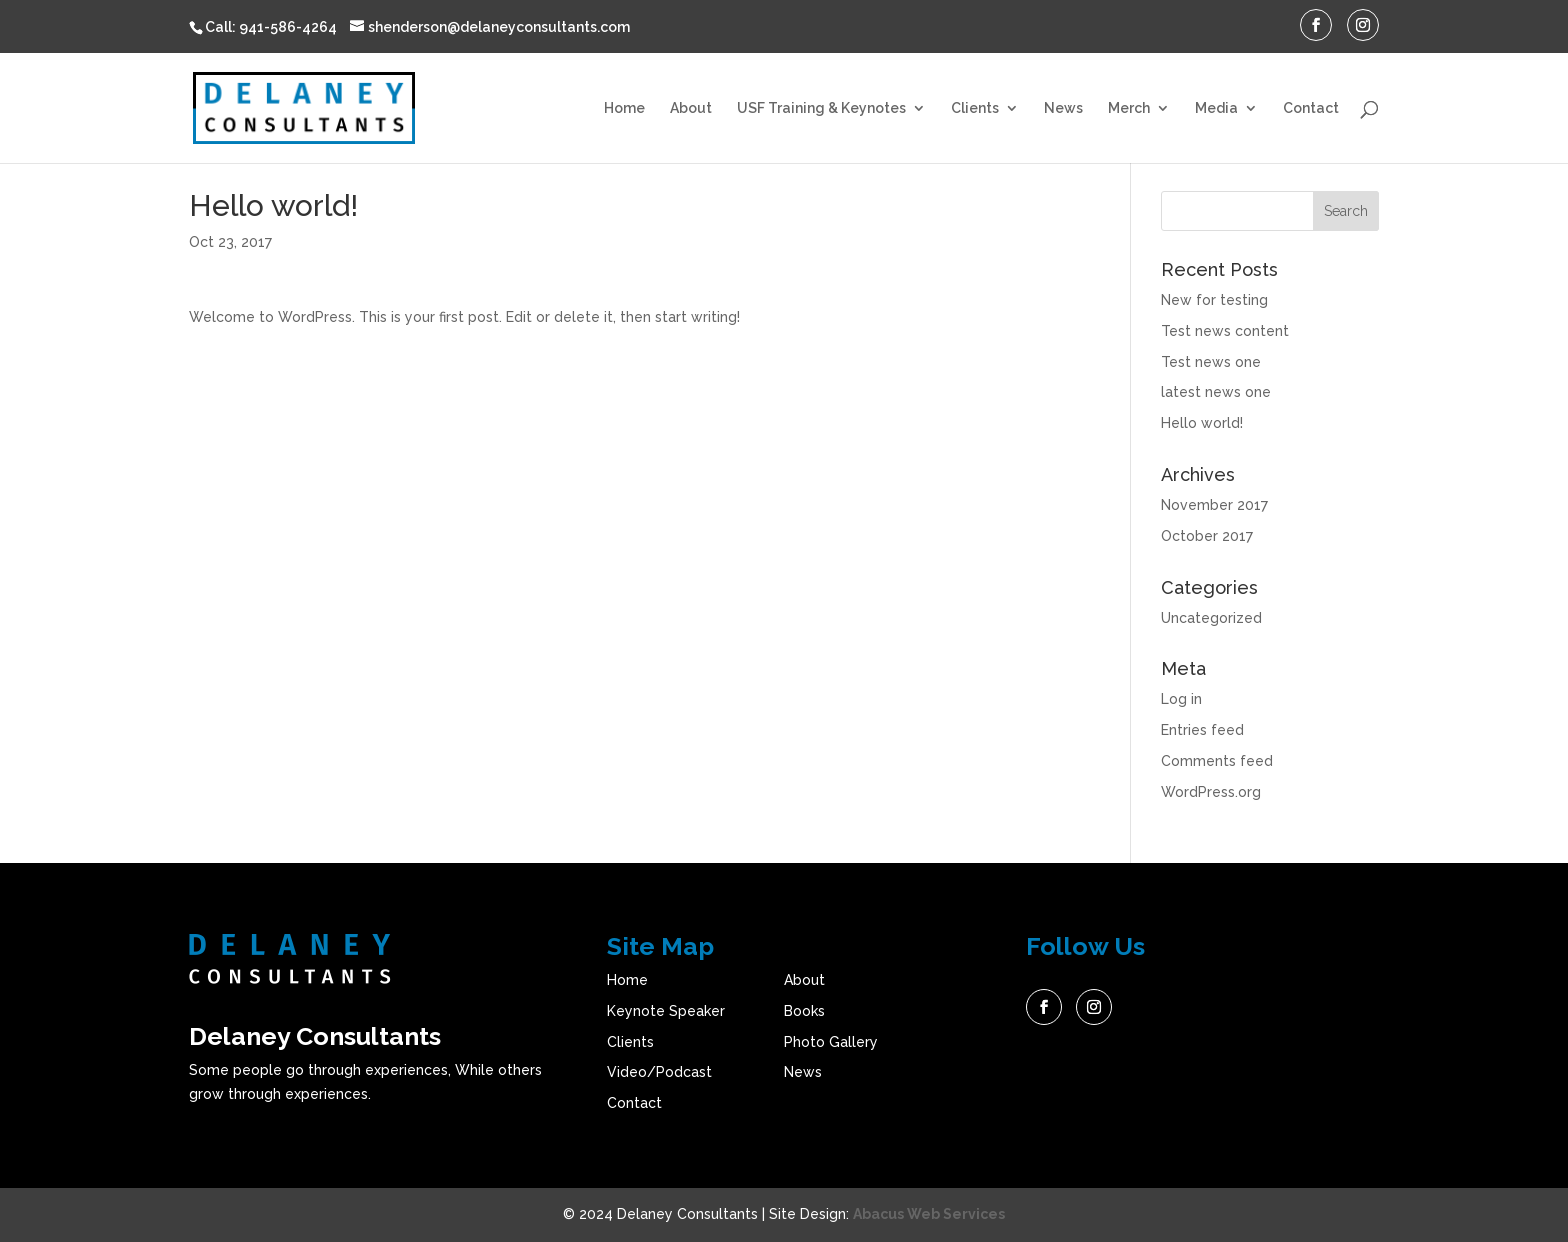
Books (804, 1011)
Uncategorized (1211, 618)
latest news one (1216, 392)
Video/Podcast (659, 1072)
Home (624, 108)
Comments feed (1217, 761)
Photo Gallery (831, 1042)
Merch (1129, 108)
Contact (1311, 108)
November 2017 (1214, 505)
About (691, 108)
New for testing (1214, 300)
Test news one (1211, 362)
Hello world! (1202, 423)
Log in (1181, 699)
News (1063, 108)
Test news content (1225, 331)
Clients (975, 108)
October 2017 (1207, 536)
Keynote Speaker (666, 1011)
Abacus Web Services (929, 1214)
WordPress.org (1211, 792)
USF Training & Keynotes (821, 108)
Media (1216, 108)
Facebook (1044, 1007)
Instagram (1094, 1007)
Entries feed (1202, 730)
